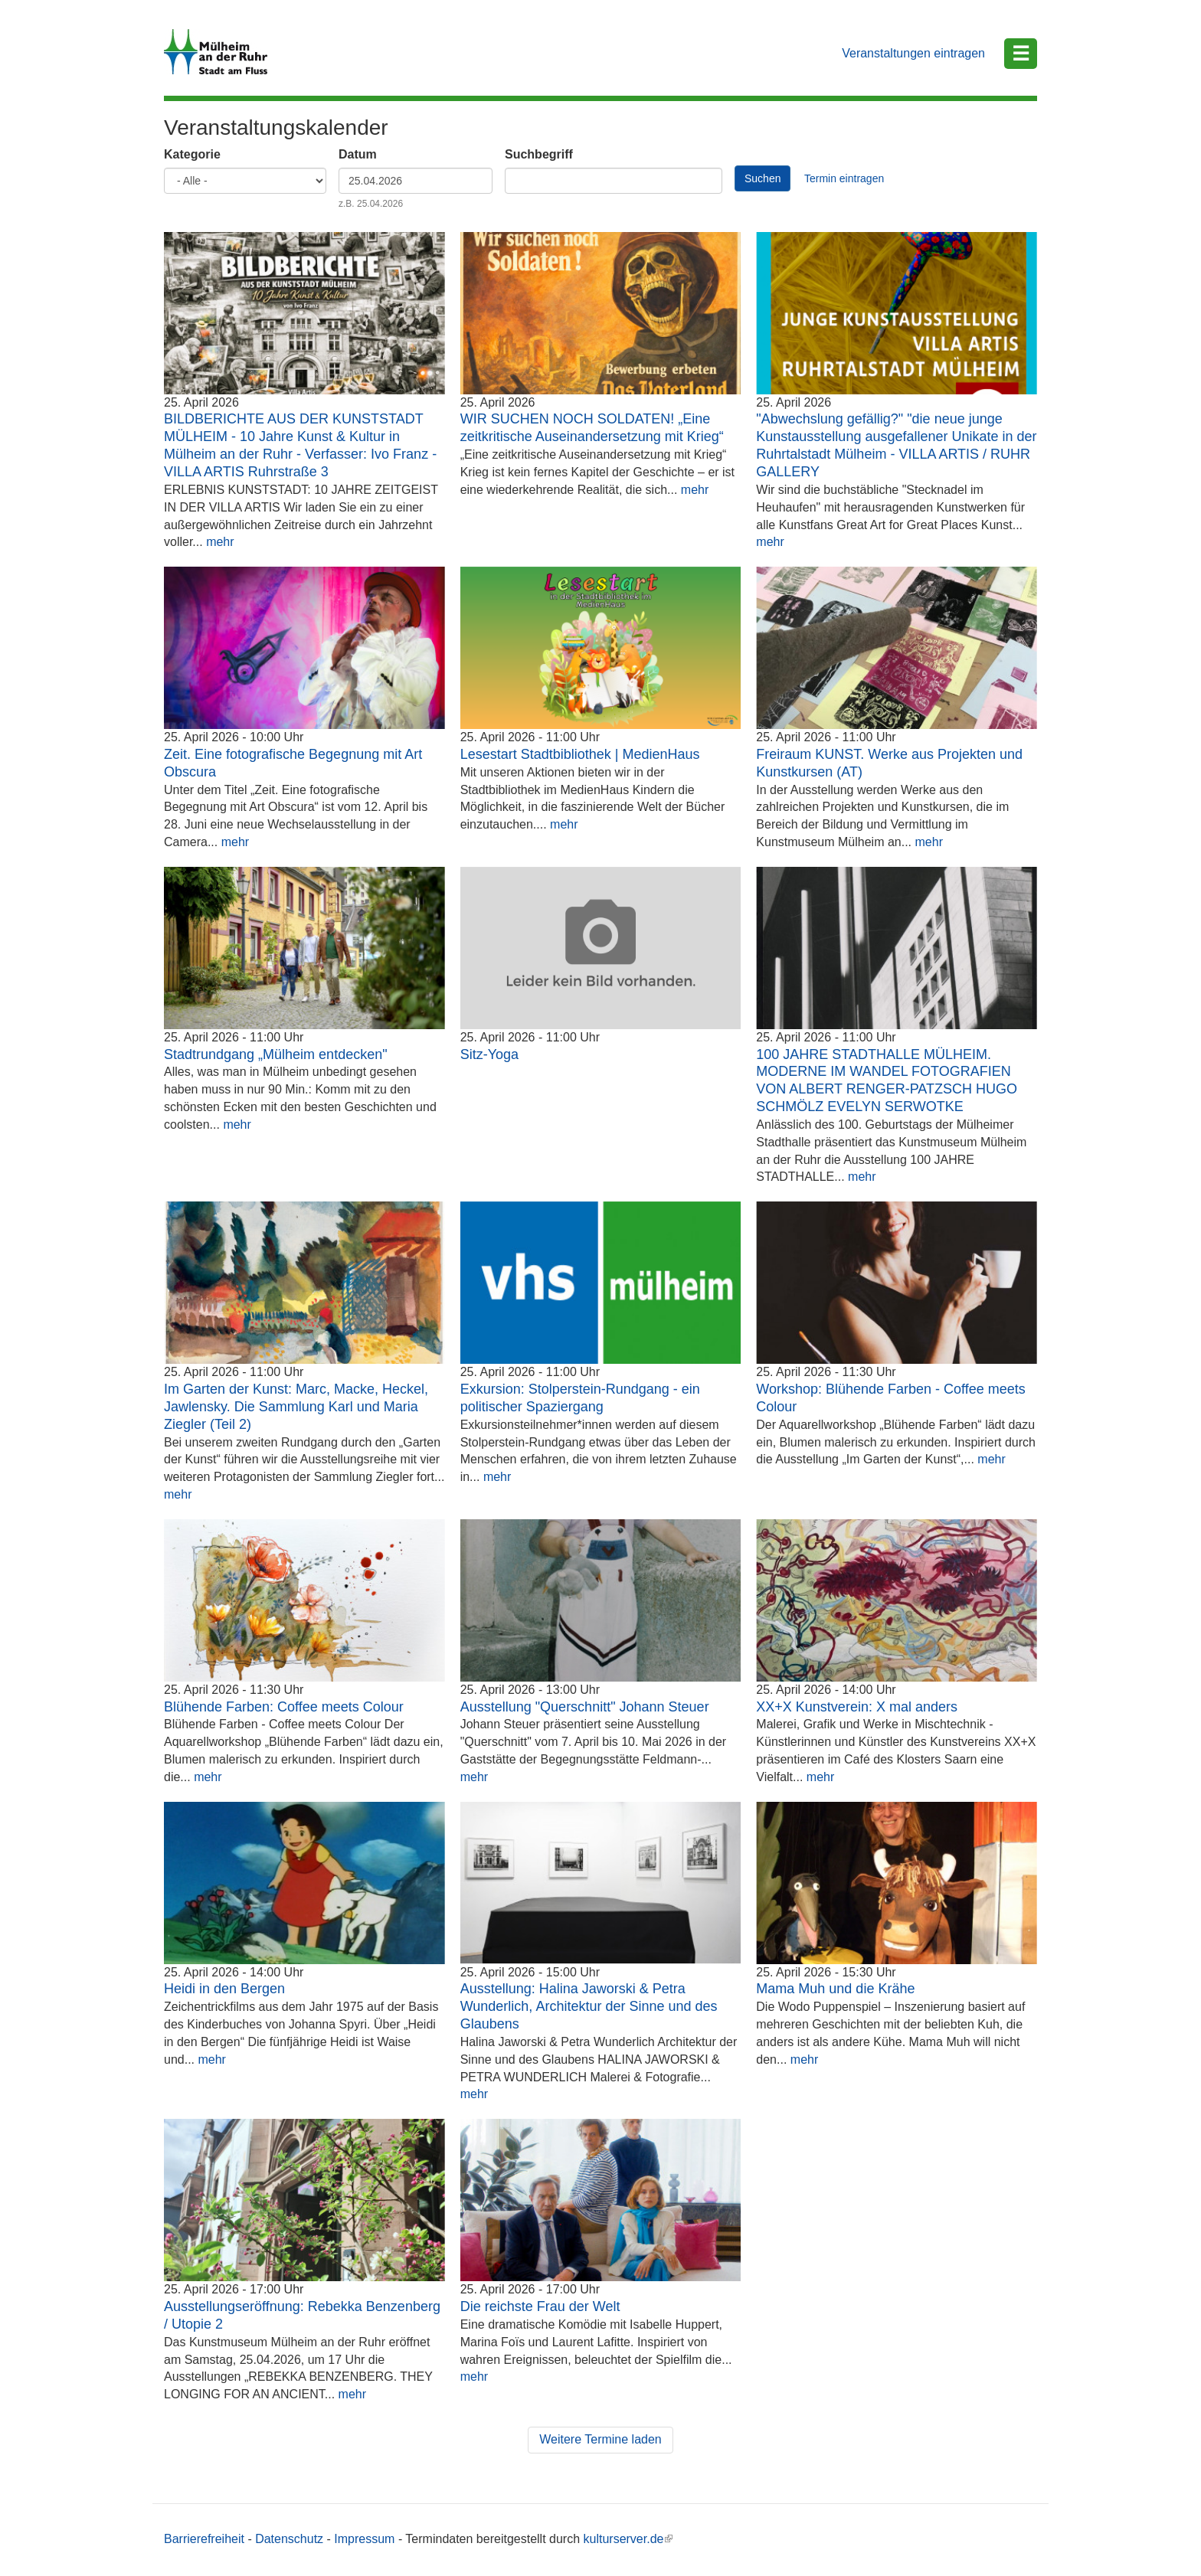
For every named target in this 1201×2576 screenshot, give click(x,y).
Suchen (762, 178)
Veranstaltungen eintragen (913, 53)
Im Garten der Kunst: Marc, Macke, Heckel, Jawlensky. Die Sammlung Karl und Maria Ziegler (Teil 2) (296, 1406)
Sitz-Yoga (489, 1054)
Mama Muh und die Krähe (835, 1988)
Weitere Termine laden (600, 2439)
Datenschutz (289, 2538)
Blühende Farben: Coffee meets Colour (284, 1707)
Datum (358, 154)
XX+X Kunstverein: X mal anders (856, 1707)
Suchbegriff (539, 154)
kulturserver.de (628, 2538)
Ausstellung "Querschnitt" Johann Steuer (584, 1707)
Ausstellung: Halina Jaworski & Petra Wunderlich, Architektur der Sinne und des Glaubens (589, 2006)
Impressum (364, 2538)
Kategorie (192, 154)
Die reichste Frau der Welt (540, 2306)
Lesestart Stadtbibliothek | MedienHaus (580, 754)
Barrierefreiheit (204, 2538)
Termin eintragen (844, 178)
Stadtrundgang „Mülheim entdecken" (276, 1054)
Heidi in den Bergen (224, 1988)
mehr (220, 541)
